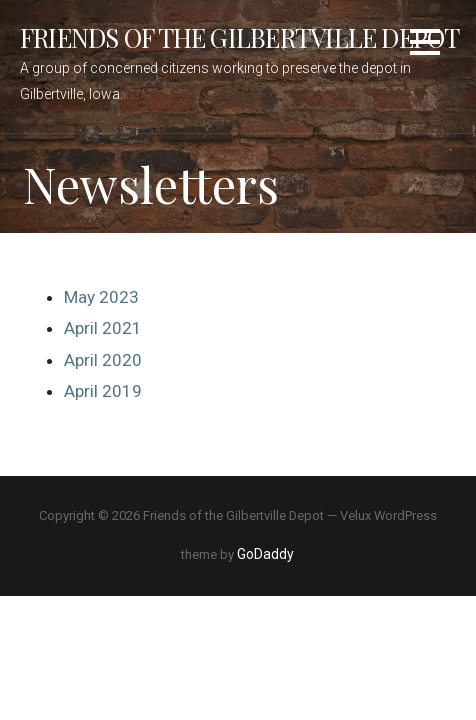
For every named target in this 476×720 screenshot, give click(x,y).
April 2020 (103, 360)
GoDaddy (265, 554)
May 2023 (101, 297)
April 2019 (103, 391)
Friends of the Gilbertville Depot (240, 37)
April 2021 (103, 328)
